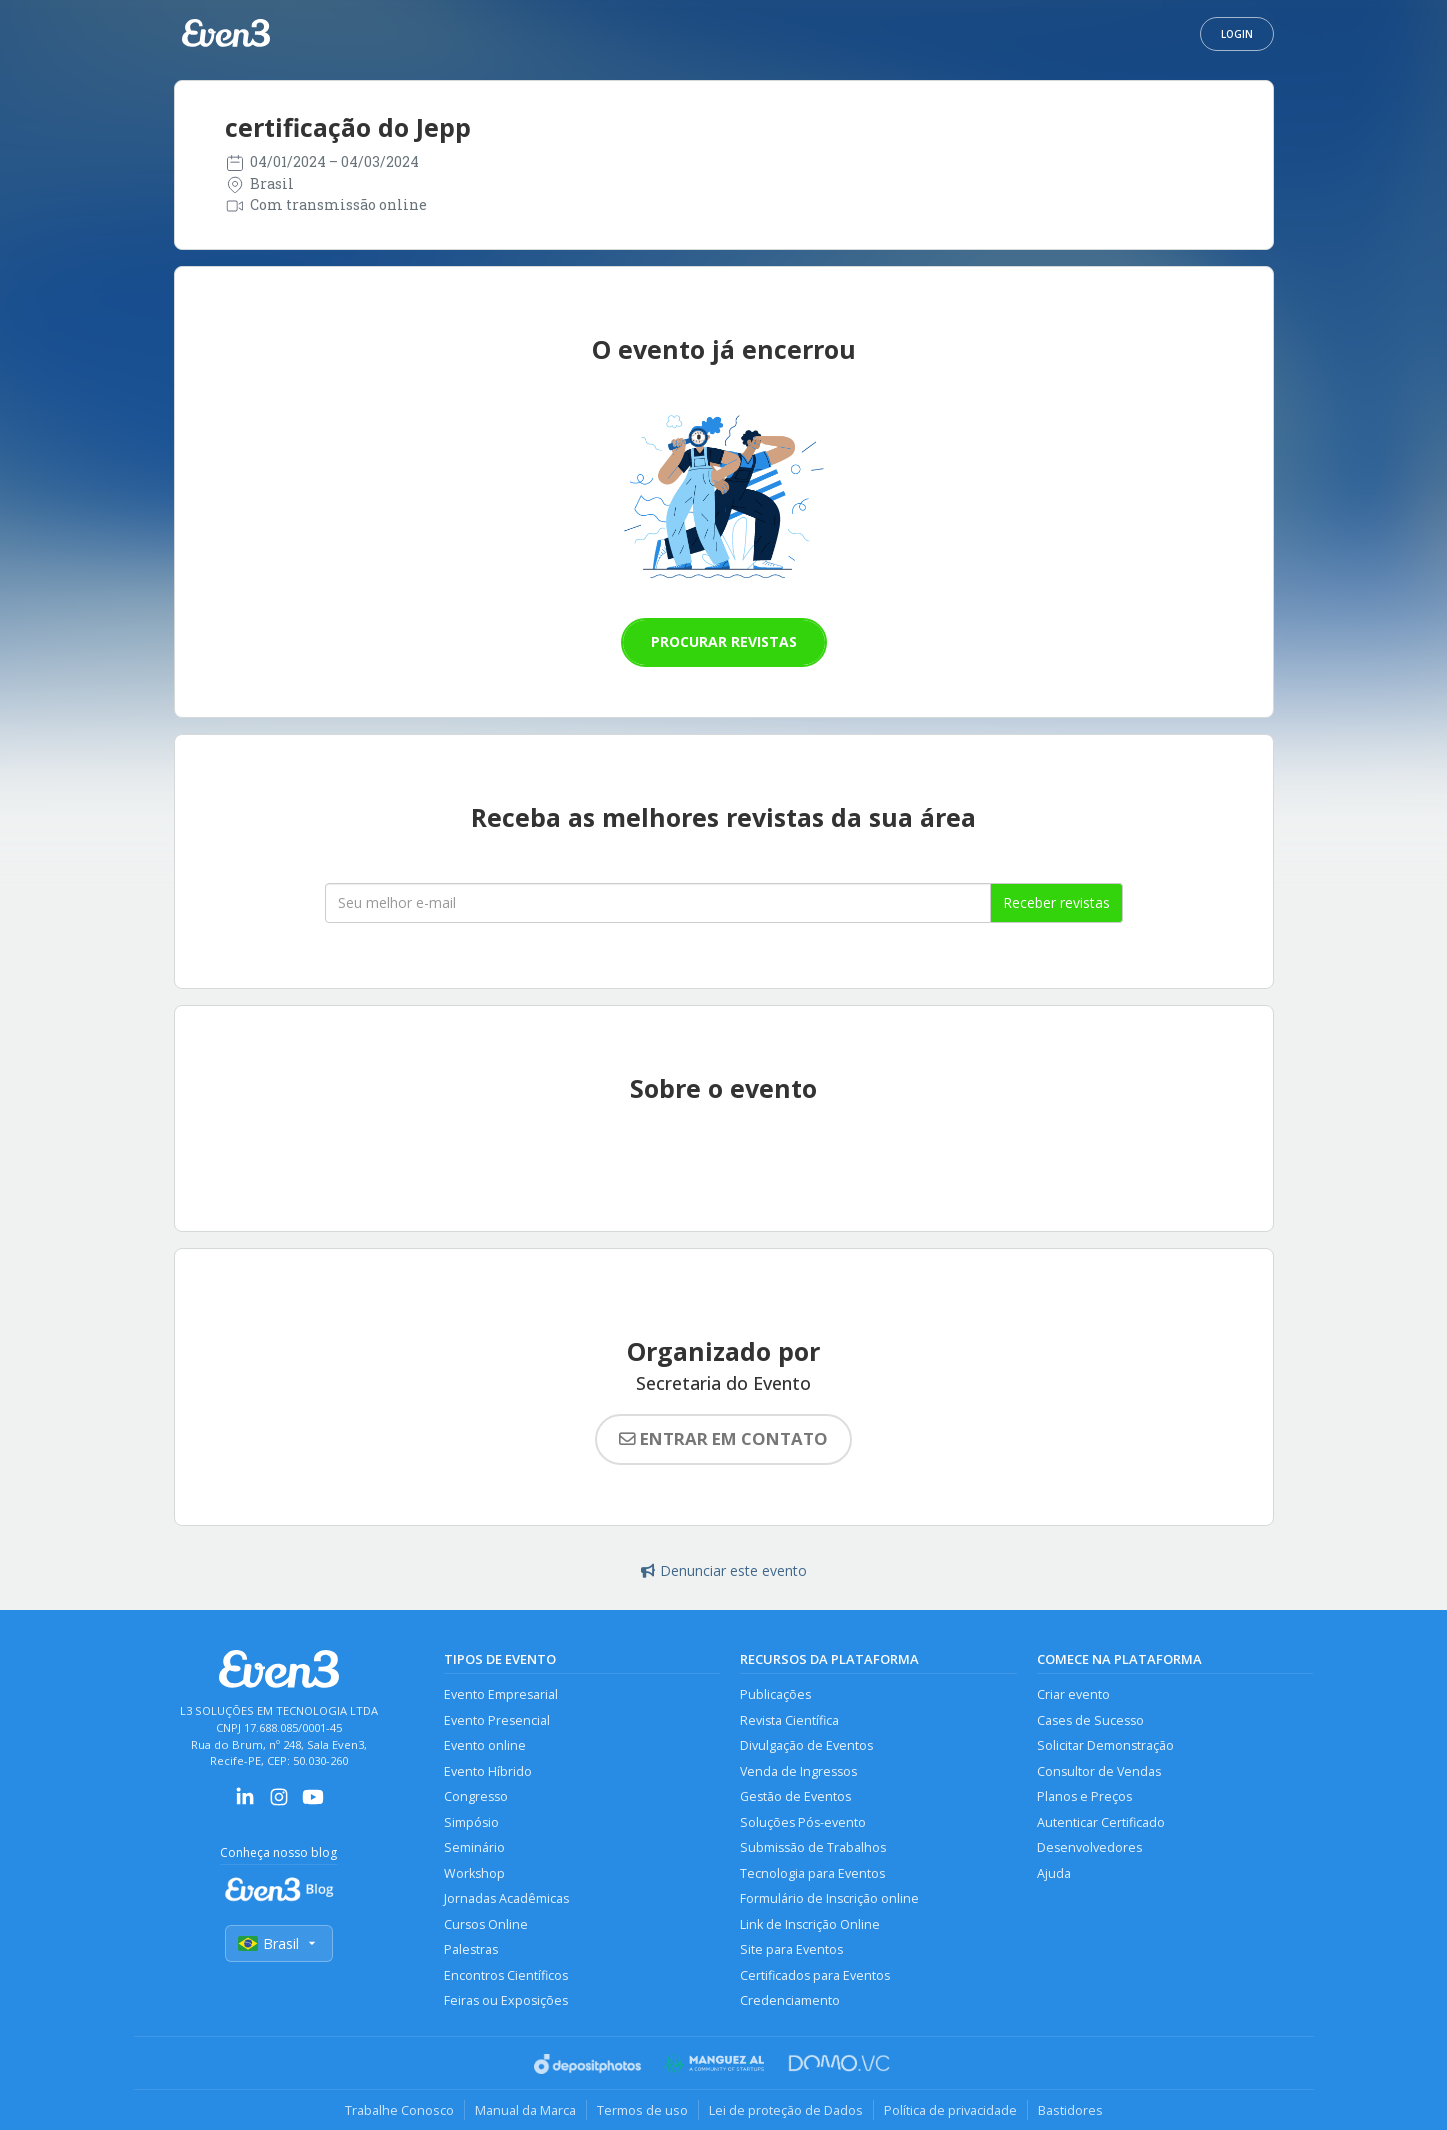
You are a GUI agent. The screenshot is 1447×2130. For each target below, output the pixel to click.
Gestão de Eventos (795, 1796)
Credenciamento (790, 2000)
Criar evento (1073, 1694)
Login (1237, 34)
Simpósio (471, 1822)
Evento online (485, 1745)
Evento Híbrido (488, 1771)
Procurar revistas (724, 641)
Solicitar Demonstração (1105, 1745)
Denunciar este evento (724, 1570)
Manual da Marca (525, 2110)
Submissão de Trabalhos (813, 1847)
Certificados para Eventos (815, 1975)
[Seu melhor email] (658, 903)
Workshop (474, 1873)
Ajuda (1054, 1873)
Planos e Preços (1084, 1796)
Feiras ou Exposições (506, 2000)
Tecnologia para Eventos (812, 1873)
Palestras (471, 1949)
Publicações (775, 1694)
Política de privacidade (950, 2110)
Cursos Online (486, 1924)
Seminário (474, 1847)
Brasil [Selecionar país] (279, 1943)
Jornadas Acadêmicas (506, 1898)
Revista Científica (789, 1720)
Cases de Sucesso (1090, 1720)
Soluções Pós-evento (803, 1822)
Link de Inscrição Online (810, 1924)
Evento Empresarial (501, 1694)
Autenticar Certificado (1101, 1822)
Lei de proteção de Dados (786, 2110)
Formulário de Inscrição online (829, 1898)
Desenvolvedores (1089, 1847)
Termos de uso (642, 2110)
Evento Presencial (497, 1720)
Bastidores (1070, 2110)
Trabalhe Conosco (399, 2110)
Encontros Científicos (506, 1975)
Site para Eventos (791, 1949)
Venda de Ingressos (798, 1771)
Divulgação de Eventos (806, 1745)
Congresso (476, 1796)
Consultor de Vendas (1099, 1771)
